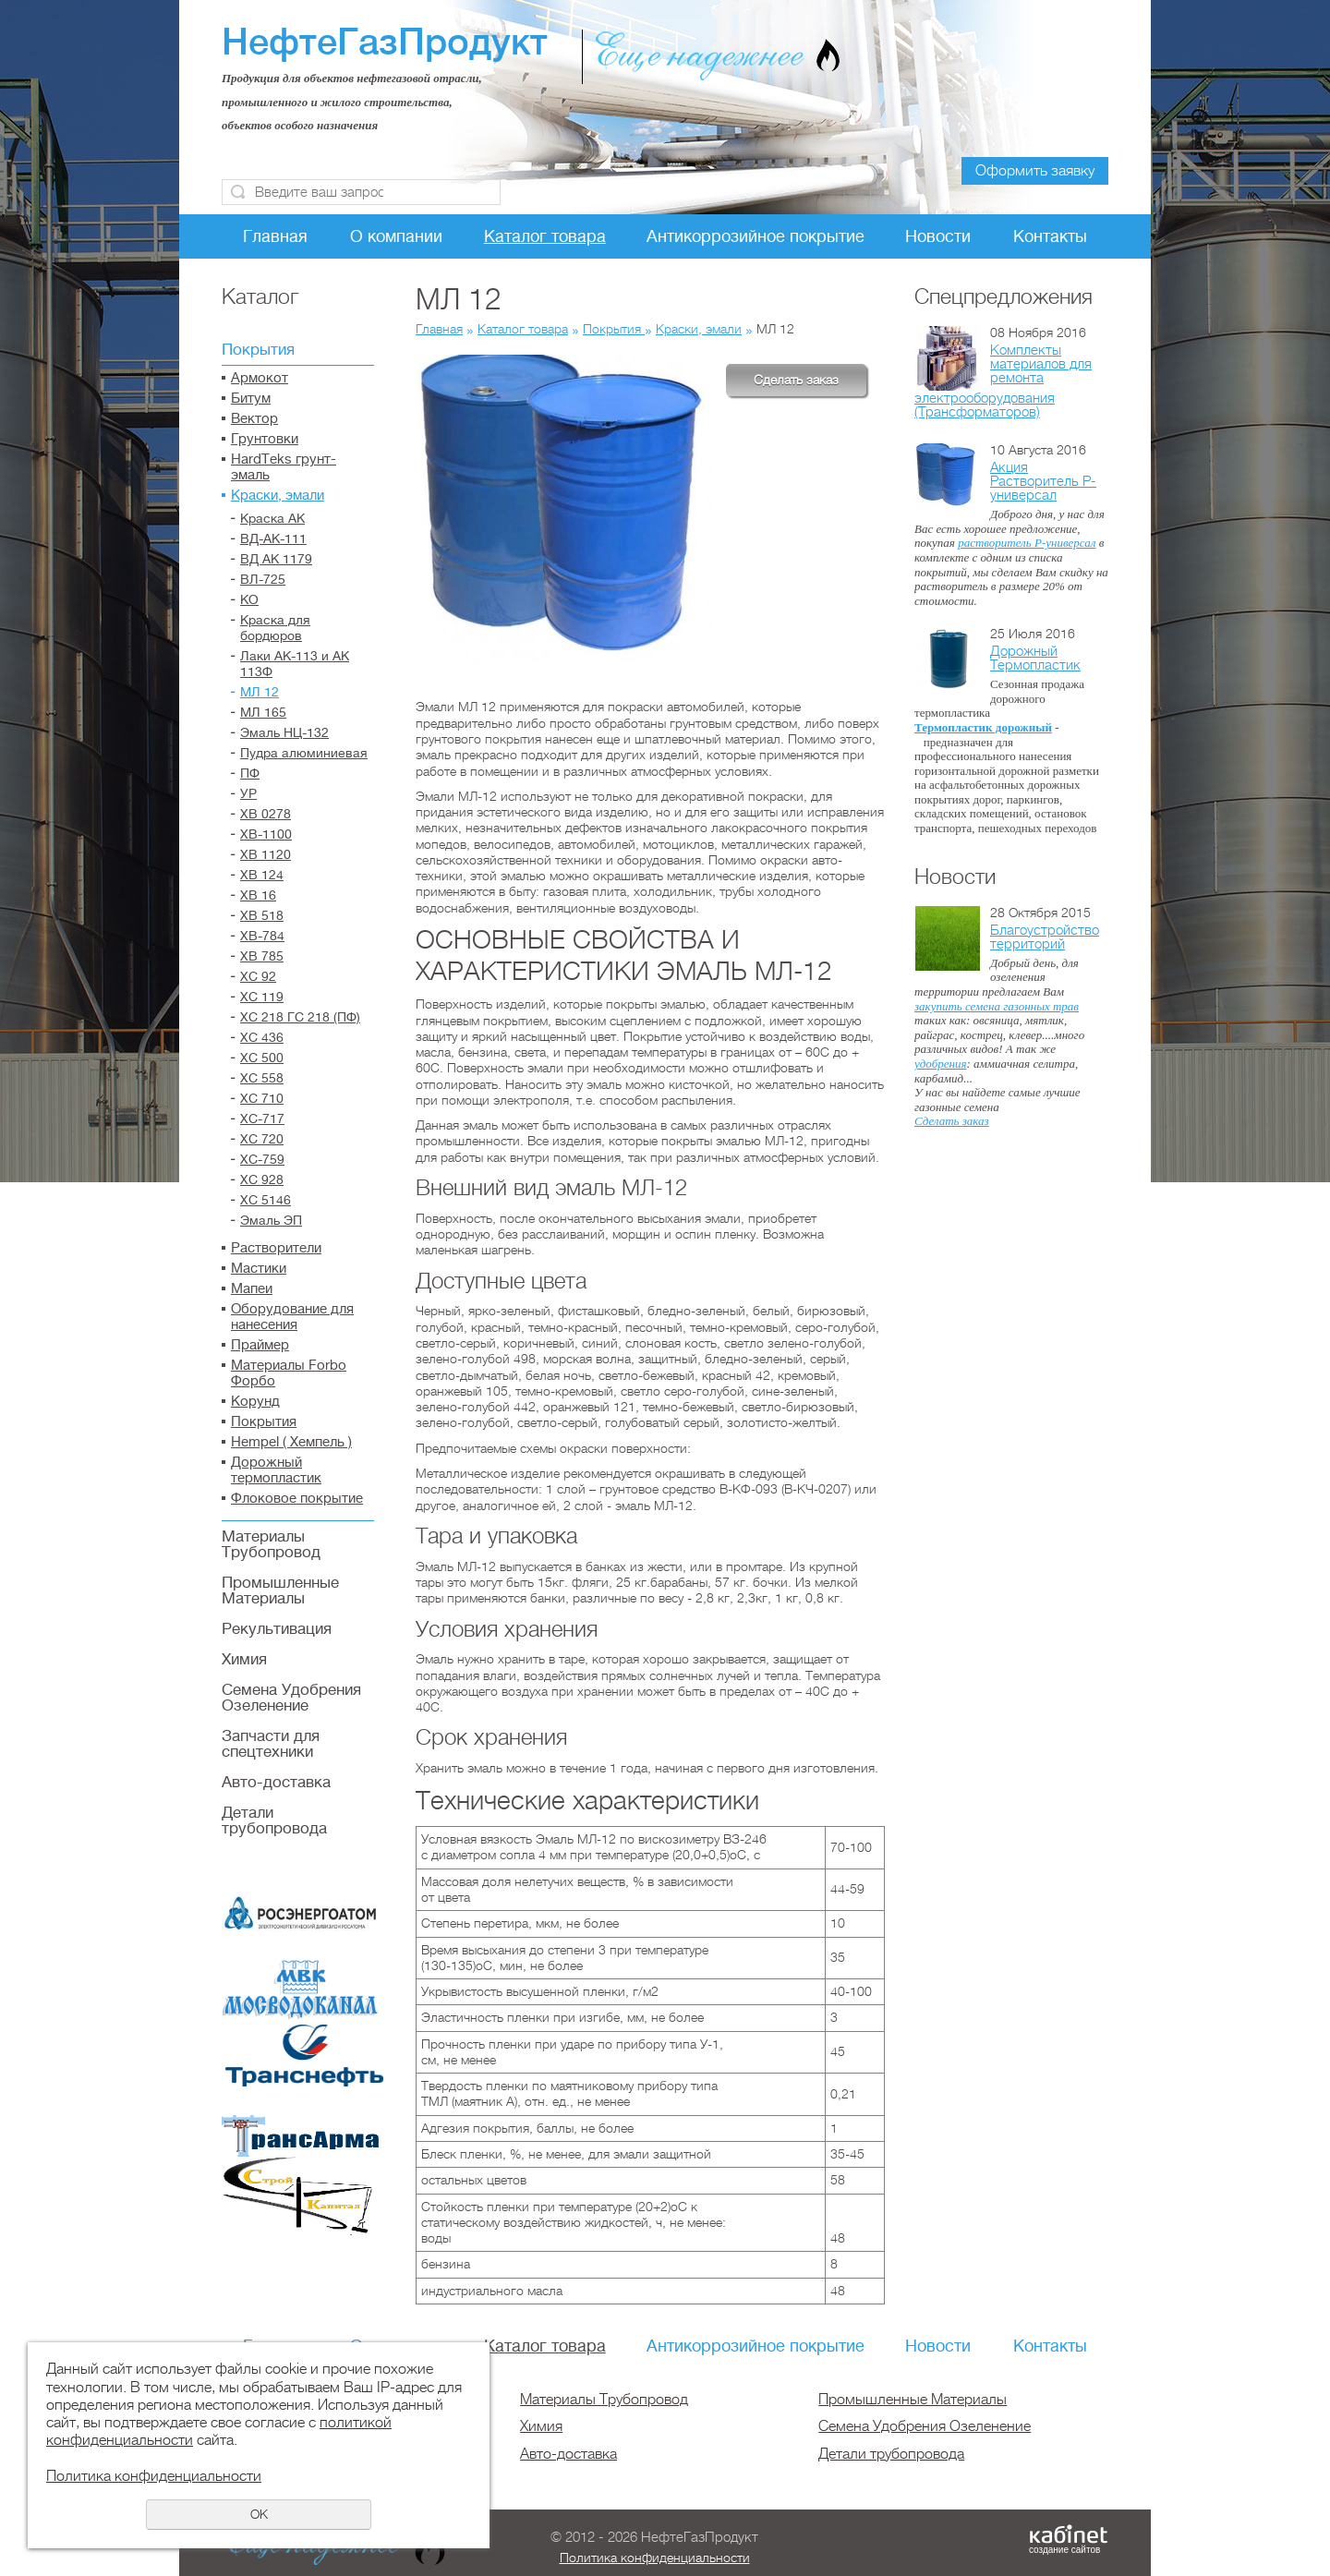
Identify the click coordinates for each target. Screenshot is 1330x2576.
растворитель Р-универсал (1026, 543)
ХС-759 (262, 1159)
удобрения (940, 1063)
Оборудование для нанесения (292, 1317)
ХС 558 (262, 1077)
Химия (244, 1659)
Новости (938, 236)
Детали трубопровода (274, 1820)
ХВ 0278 (265, 813)
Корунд (255, 1401)
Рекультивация (277, 1629)
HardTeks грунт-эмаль (283, 467)
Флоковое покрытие (297, 1498)
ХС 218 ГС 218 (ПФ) (300, 1017)
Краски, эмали (277, 495)
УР (248, 793)
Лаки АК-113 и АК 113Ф (294, 663)
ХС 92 (258, 976)
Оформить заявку (1034, 171)
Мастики (258, 1268)
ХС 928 (262, 1179)
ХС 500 (262, 1057)
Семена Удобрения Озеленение (291, 1697)
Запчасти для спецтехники (271, 1743)
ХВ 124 (262, 874)
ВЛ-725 (262, 579)
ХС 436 (262, 1037)
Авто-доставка (276, 1782)
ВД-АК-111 (273, 538)
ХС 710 (262, 1098)
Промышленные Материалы (280, 1590)
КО (249, 599)
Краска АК (272, 518)
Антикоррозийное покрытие (755, 236)
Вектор (254, 419)
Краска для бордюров (275, 627)
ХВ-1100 (266, 834)
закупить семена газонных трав (996, 1006)
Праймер (260, 1345)
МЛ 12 (259, 691)
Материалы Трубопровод (271, 1544)
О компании (396, 236)
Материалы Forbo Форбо (288, 1373)
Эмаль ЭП (271, 1220)
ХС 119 (262, 996)
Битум (251, 398)
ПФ (250, 773)
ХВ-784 (262, 935)
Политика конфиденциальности (655, 2557)
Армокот (259, 378)
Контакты (1050, 236)
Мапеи (251, 1289)
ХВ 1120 (265, 854)
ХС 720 (262, 1138)
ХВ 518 (262, 915)
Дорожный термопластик (276, 1470)
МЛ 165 (263, 712)
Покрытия (258, 349)
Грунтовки (264, 439)
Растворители (276, 1248)
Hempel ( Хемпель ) (291, 1442)
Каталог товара (545, 236)
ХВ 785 (262, 956)
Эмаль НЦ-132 (284, 732)
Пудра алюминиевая (304, 752)
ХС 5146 (265, 1199)
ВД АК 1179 (276, 558)
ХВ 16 (258, 895)
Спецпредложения (1003, 296)
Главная (275, 236)
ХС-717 (262, 1118)
